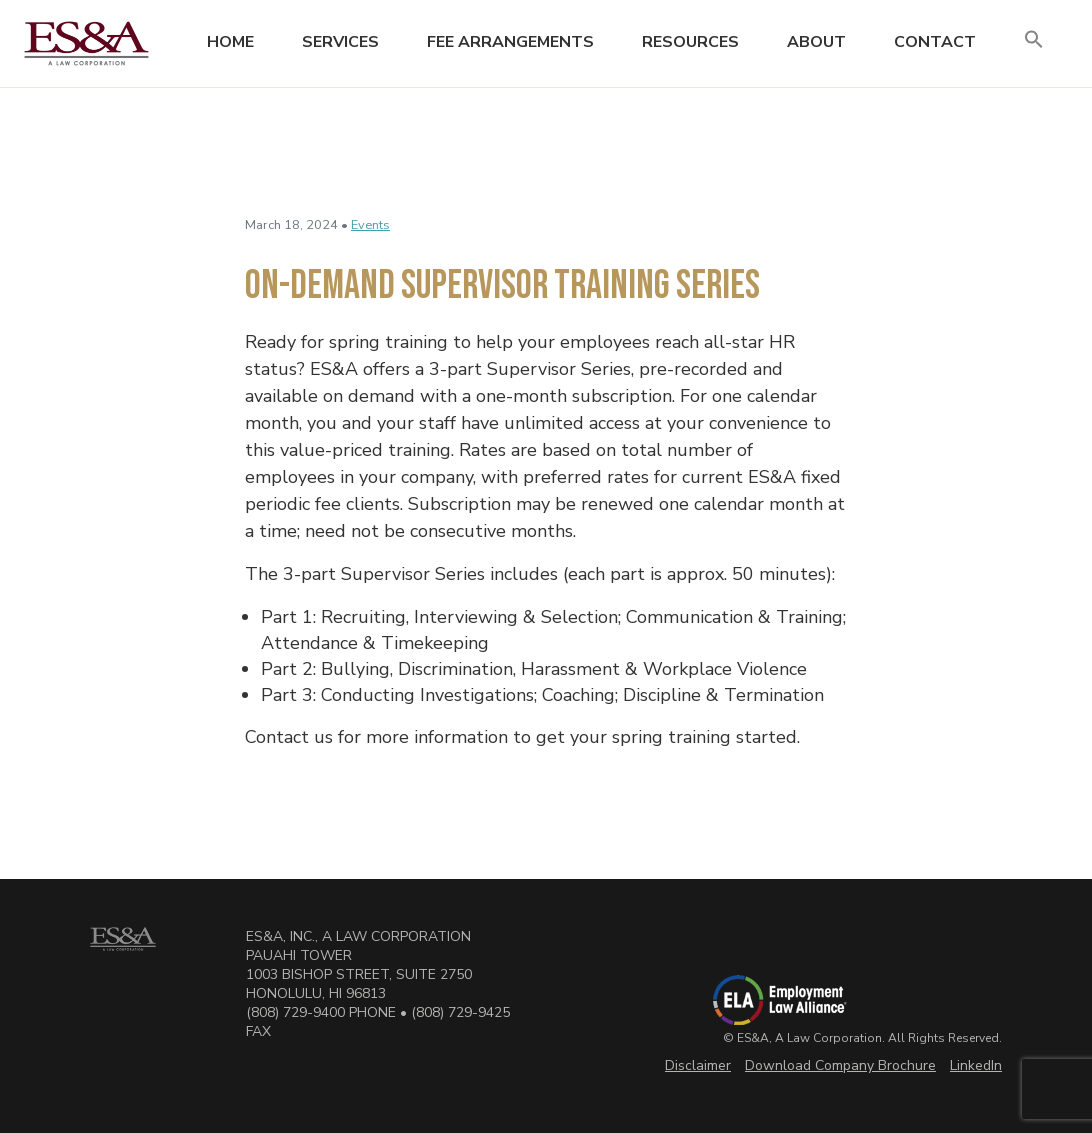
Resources (690, 42)
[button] (1034, 40)
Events (370, 225)
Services (340, 42)
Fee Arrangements (510, 42)
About (816, 42)
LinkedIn (976, 1065)
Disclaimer (698, 1065)
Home (230, 42)
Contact (935, 42)
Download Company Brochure (840, 1065)
